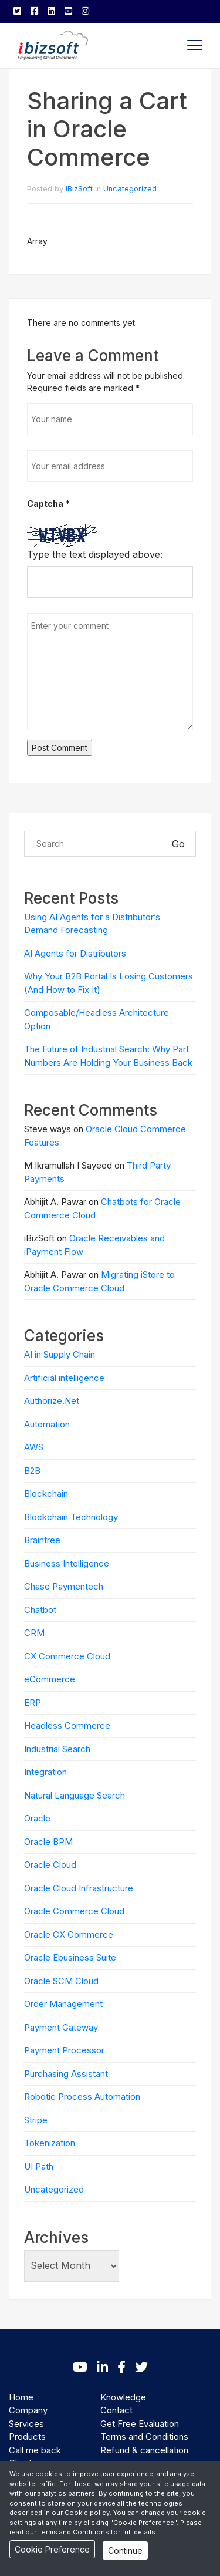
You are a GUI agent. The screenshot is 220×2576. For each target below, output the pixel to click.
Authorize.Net (51, 1400)
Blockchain (46, 1493)
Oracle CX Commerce (68, 1934)
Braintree (42, 1539)
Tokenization (49, 2143)
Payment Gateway (61, 2027)
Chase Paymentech (63, 1586)
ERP (32, 1702)
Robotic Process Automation (82, 2096)
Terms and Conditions (144, 2436)
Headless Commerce (67, 1725)
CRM (34, 1632)
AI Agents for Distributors (75, 953)
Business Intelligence (66, 1563)
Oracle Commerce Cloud (74, 1911)
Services (26, 2423)
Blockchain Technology (71, 1517)
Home (21, 2397)
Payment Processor (64, 2050)
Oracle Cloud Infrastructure (78, 1888)
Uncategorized (130, 188)
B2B (32, 1470)
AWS (33, 1447)
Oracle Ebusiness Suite (70, 1957)
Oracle (37, 1818)
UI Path (38, 2166)
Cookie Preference (52, 2549)
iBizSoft (79, 188)
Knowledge (123, 2397)
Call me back (35, 2450)
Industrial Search (57, 1749)
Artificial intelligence (64, 1377)
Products (27, 2436)
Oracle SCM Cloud (61, 1980)
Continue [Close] (125, 2550)
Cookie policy (87, 2512)
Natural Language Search (74, 1795)
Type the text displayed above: (95, 554)
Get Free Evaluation (139, 2423)
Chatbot (40, 1609)
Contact (116, 2410)
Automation (47, 1424)
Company (28, 2410)
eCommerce (49, 1679)
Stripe (36, 2120)
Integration (45, 1771)
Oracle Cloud (50, 1864)
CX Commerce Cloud (67, 1656)
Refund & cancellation (144, 2450)
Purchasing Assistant (66, 2073)
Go (178, 844)
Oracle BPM (48, 1841)
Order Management (63, 2003)
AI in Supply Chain (59, 1354)
